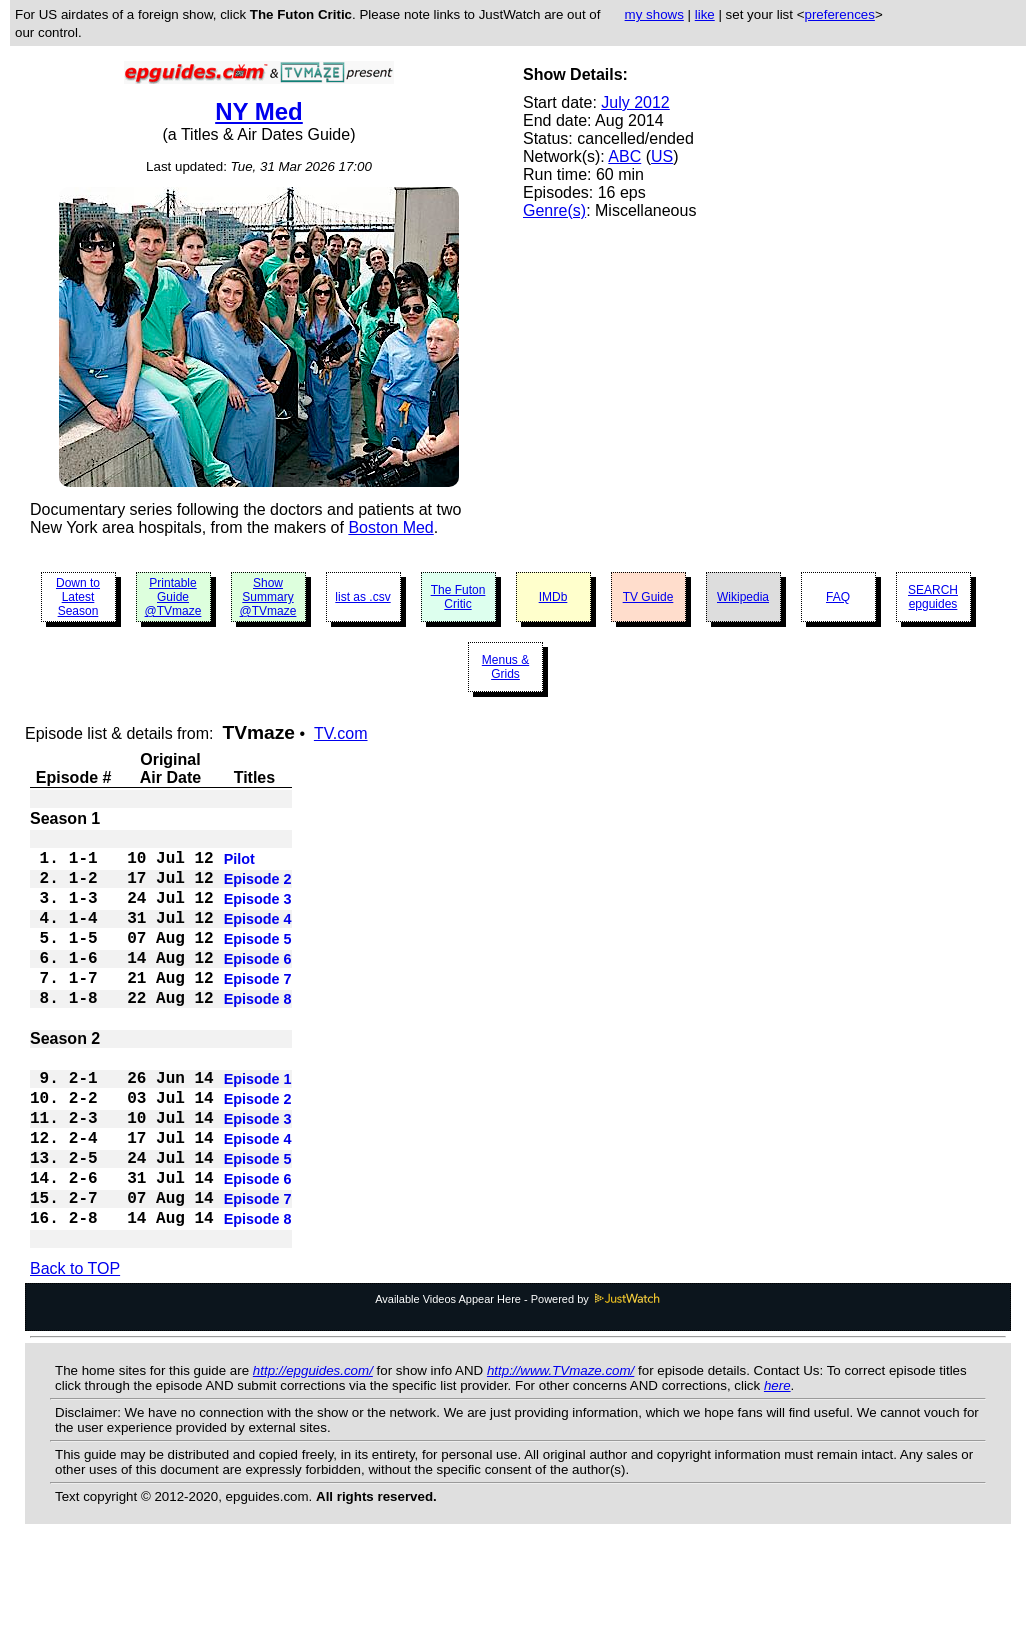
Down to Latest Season (78, 597)
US (662, 156)
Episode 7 (258, 1009)
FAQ (838, 597)
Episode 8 (258, 1033)
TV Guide (648, 597)
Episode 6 (258, 985)
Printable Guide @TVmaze (173, 597)
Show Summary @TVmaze (268, 597)
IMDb (553, 597)
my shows (654, 14)
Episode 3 (258, 913)
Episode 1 (258, 1125)
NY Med (259, 111)
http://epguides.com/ (313, 1446)
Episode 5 (258, 961)
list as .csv (362, 597)
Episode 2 (258, 889)
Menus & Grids (505, 667)
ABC (624, 156)
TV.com (341, 733)
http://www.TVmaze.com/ (560, 1446)
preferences (839, 14)
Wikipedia (743, 597)
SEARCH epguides (933, 597)
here (777, 1461)
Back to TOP (75, 1344)
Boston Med (390, 527)
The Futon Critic (458, 597)
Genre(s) (554, 210)
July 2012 (635, 102)
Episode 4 (258, 937)
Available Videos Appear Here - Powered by (518, 1375)
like (705, 14)
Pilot (239, 865)
